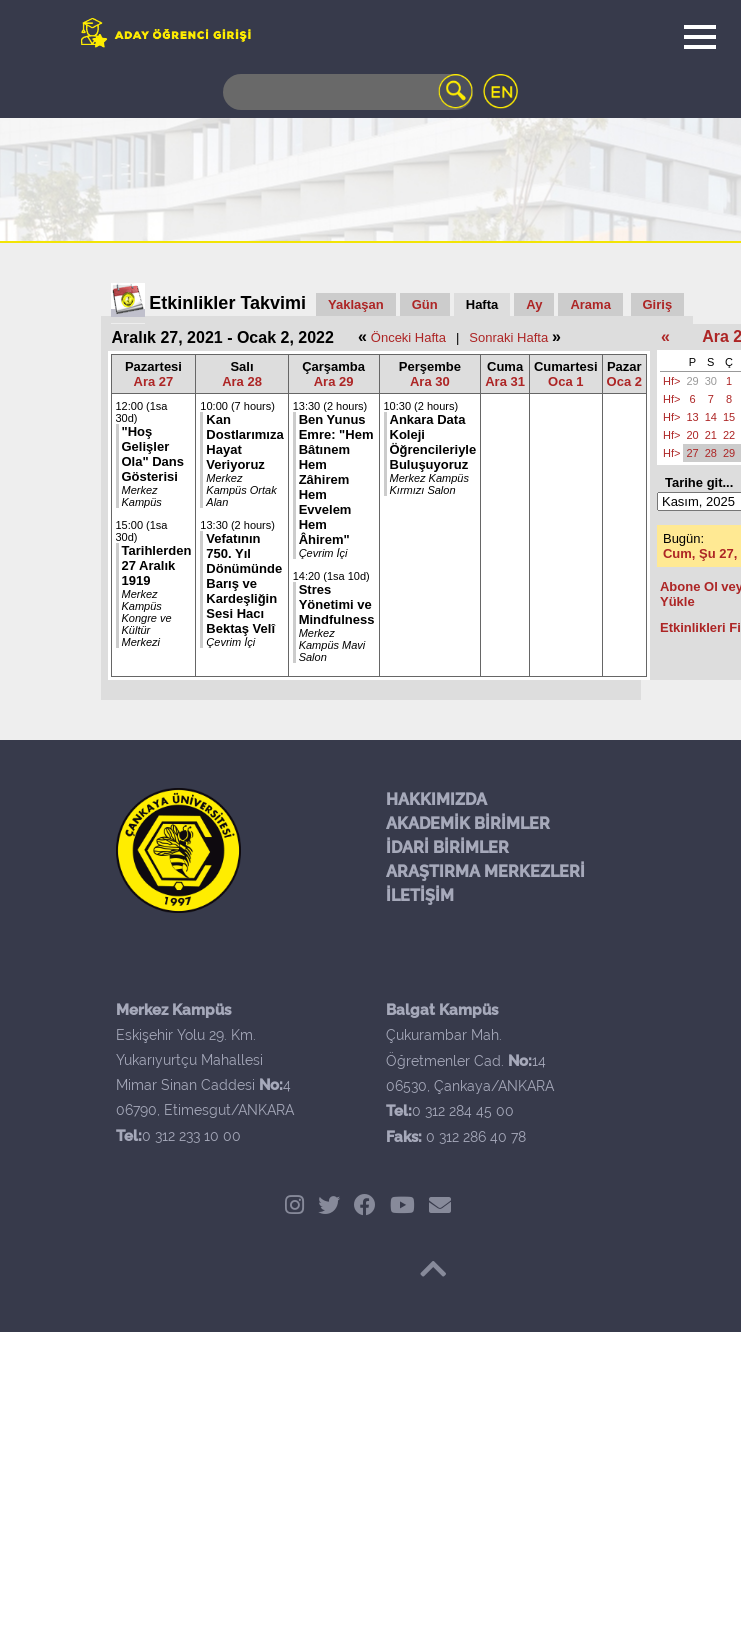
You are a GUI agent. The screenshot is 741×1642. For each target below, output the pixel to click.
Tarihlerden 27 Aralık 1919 (157, 565)
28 (711, 453)
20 (692, 435)
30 (711, 381)
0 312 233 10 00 (191, 1136)
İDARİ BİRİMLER (447, 847)
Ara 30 (430, 381)
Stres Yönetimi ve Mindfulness (337, 604)
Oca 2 (624, 381)
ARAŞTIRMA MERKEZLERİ (485, 871)
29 (692, 381)
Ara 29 (334, 381)
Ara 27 (154, 381)
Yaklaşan (356, 304)
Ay (534, 304)
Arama (590, 304)
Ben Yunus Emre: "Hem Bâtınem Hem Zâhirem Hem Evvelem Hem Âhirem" (336, 479)
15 (729, 417)
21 (711, 435)
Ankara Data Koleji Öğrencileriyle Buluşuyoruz (433, 442)
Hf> (671, 381)
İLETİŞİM (420, 895)
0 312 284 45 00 (463, 1111)
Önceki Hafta (408, 337)
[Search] (348, 92)
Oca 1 (565, 381)
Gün (425, 304)
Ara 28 (242, 381)
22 (729, 435)
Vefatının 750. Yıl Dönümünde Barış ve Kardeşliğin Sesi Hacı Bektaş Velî (244, 583)
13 (692, 417)
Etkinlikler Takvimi (227, 303)
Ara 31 (505, 381)
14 (711, 417)
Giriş (658, 304)
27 (692, 453)
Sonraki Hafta (508, 337)
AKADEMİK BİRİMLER (468, 823)
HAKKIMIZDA (436, 799)
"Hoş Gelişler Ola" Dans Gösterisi (153, 454)
